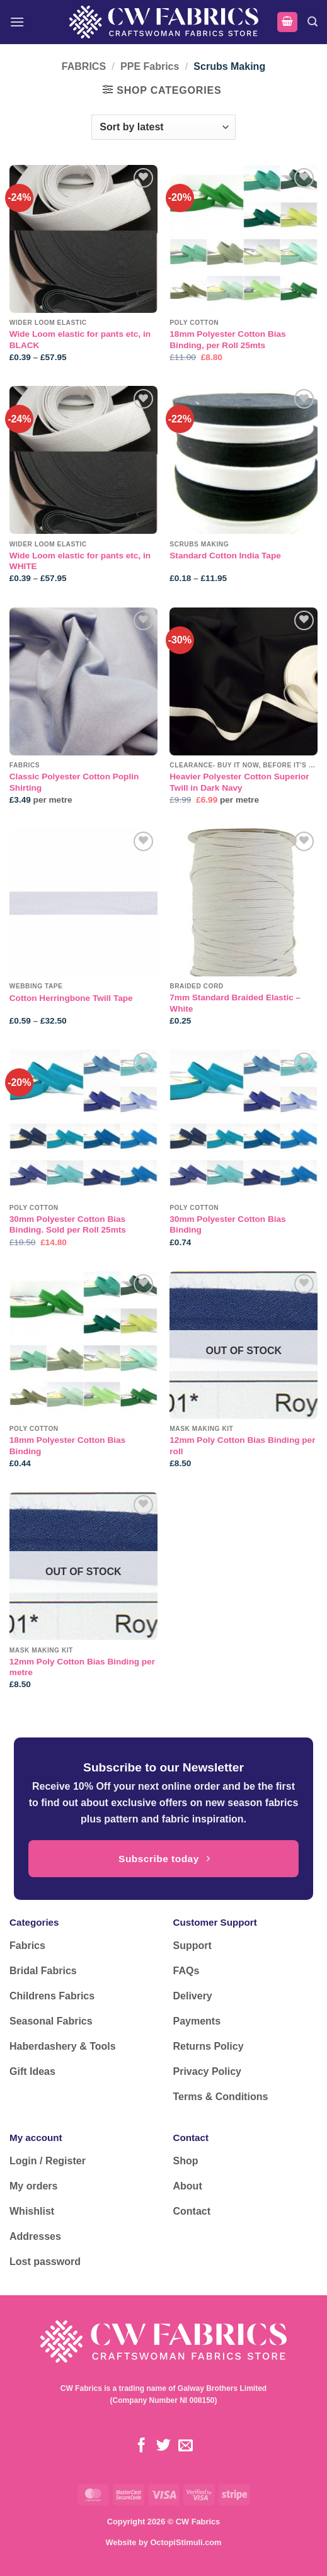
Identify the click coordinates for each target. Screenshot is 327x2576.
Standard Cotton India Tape (224, 555)
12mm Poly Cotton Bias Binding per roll (242, 1445)
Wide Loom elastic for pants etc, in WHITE (80, 561)
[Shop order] (163, 127)
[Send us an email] (185, 2446)
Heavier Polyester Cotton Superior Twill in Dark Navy (239, 782)
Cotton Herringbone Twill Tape (71, 998)
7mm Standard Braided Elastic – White (235, 1003)
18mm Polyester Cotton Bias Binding (67, 1445)
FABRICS (84, 66)
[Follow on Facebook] (141, 2446)
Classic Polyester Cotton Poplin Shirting (74, 782)
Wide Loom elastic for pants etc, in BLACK (80, 339)
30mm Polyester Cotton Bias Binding (227, 1224)
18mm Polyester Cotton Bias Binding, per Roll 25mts (227, 339)
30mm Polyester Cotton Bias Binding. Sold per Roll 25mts (67, 1224)
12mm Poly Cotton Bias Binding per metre (82, 1667)
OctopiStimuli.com (185, 2542)
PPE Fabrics (149, 66)
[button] (17, 21)
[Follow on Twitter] (163, 2446)
